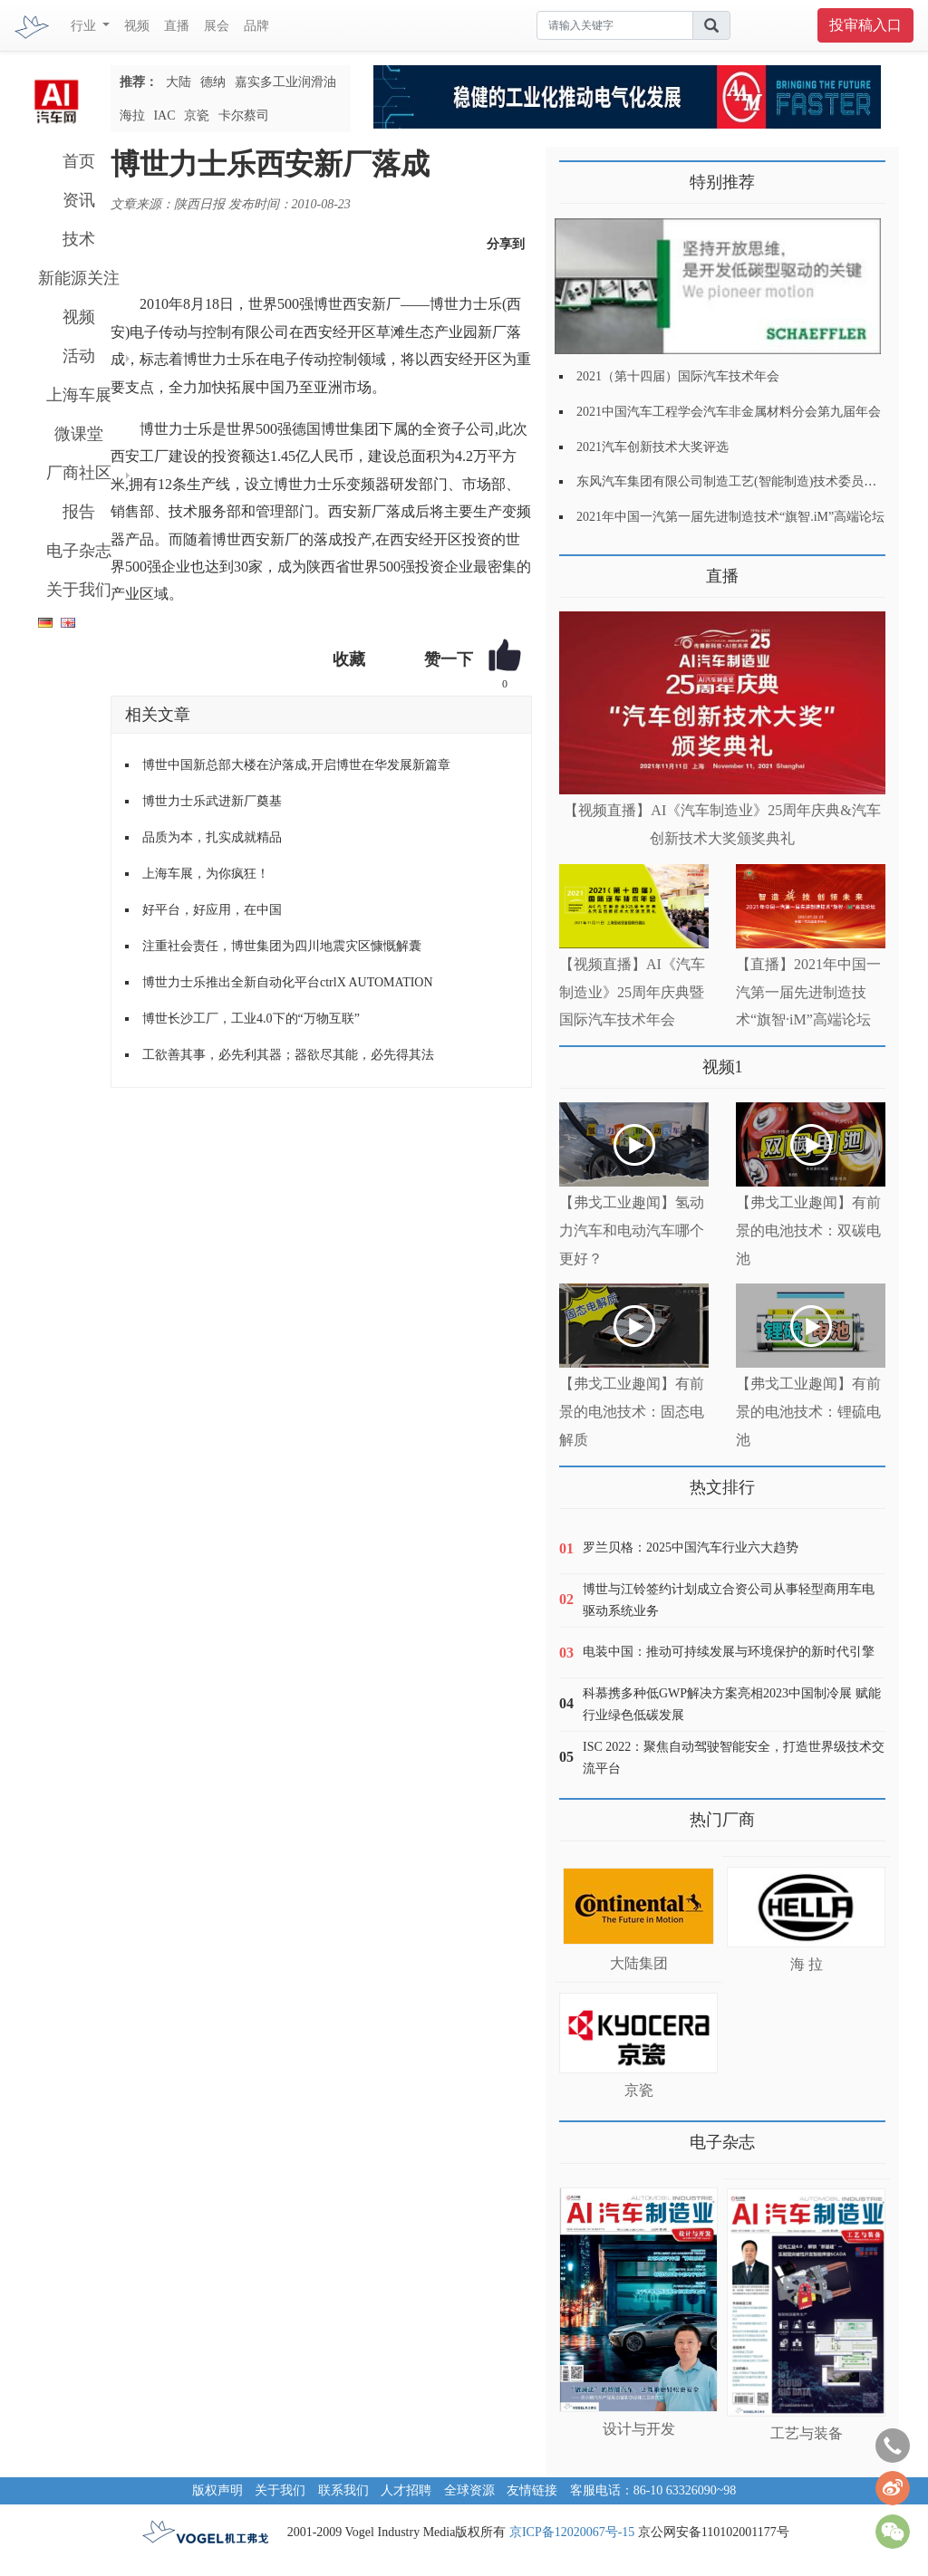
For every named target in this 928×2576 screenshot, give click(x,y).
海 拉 (806, 1964)
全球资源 (469, 2490)
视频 (137, 26)
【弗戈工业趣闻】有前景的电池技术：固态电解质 (631, 1411)
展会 (216, 26)
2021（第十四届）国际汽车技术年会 (677, 376)
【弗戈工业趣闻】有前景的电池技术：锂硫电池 (808, 1411)
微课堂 (78, 434)
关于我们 (78, 590)
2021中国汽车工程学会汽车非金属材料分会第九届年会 (728, 411)
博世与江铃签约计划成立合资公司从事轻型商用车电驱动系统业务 (729, 1600)
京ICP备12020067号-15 (571, 2532)
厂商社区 (78, 473)
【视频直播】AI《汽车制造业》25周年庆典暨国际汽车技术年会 (632, 992)
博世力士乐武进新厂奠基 (212, 801)
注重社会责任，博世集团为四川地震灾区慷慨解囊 (281, 946)
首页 (79, 161)
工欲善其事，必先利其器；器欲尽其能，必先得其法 (288, 1055)
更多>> (577, 569)
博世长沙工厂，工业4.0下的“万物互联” (251, 1018)
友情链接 (532, 2490)
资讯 (79, 200)
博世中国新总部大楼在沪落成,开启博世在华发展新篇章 (296, 765)
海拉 (132, 115)
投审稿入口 (865, 25)
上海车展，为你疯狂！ (205, 873)
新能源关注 (79, 278)
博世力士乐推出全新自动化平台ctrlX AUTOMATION (287, 982)
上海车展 (78, 395)
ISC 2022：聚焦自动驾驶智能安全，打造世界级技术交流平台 (733, 1757)
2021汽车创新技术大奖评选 (652, 447)
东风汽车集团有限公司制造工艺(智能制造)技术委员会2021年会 (751, 481)
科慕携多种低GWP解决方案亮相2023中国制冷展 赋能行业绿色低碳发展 (732, 1704)
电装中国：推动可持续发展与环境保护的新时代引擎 (729, 1651)
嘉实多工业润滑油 (285, 82)
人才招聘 (406, 2490)
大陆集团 (639, 1963)
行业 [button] (85, 26)
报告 (79, 512)
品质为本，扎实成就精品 (212, 837)
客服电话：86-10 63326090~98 (653, 2490)
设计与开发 (639, 2429)
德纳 (213, 82)
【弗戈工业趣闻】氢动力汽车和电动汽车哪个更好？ (631, 1230)
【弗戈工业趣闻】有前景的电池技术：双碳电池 (808, 1230)
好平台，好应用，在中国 (212, 910)
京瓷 (196, 115)
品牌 (256, 26)
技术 (79, 239)
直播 (176, 26)
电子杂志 (78, 551)
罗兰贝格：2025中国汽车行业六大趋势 (690, 1547)
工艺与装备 (806, 2433)
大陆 (178, 82)
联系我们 (343, 2490)
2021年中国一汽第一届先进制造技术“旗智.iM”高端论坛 (730, 517)
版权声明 (217, 2490)
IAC (164, 115)
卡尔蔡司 (243, 115)
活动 (79, 356)
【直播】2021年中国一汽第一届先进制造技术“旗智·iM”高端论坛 (808, 992)
